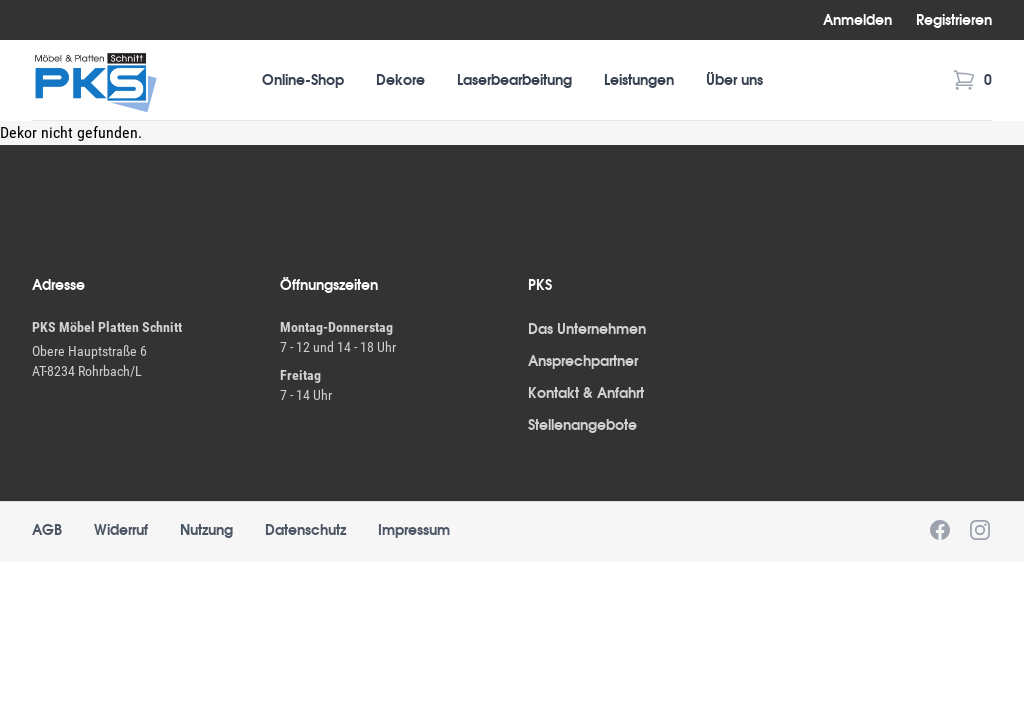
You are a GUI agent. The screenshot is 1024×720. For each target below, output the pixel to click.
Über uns (734, 80)
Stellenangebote (582, 425)
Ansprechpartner (583, 361)
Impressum (414, 530)
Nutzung (206, 530)
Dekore (400, 80)
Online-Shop (303, 80)
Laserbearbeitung (514, 80)
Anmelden (857, 20)
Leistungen (639, 80)
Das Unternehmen (587, 329)
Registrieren (954, 20)
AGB (47, 530)
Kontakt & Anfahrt (586, 393)
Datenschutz (305, 530)
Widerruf (121, 530)
